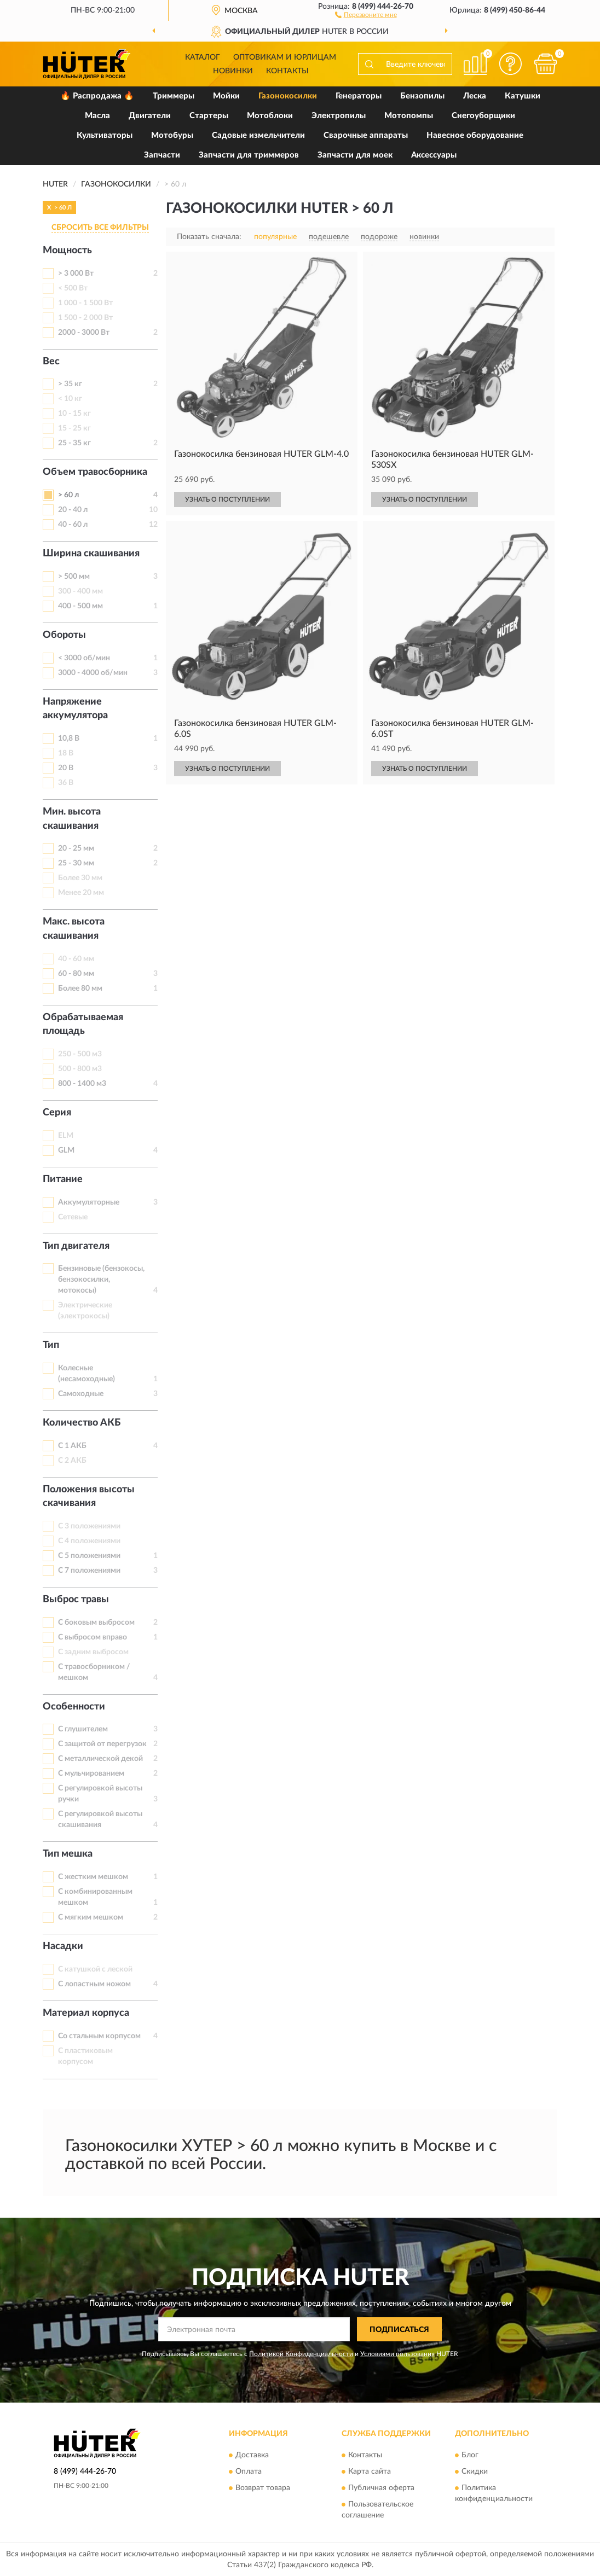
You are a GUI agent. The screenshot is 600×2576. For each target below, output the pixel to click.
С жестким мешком (93, 1877)
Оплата (248, 2471)
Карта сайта (369, 2471)
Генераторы (359, 96)
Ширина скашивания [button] (91, 554)
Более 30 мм (80, 878)
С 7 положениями (89, 1570)
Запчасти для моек (355, 155)
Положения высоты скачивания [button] (89, 1497)
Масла (97, 116)
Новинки (233, 71)
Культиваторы (104, 135)
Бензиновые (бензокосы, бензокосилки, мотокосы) (101, 1279)
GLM (66, 1150)
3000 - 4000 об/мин (93, 673)
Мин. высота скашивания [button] (72, 819)
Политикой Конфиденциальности (301, 2354)
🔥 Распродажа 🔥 (97, 96)
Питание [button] (63, 1179)
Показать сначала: (209, 237)
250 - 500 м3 (80, 1054)
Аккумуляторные (88, 1202)
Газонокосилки (287, 96)
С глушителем (83, 1729)
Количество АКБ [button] (81, 1423)
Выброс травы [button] (76, 1599)
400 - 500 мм (80, 606)
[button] (366, 14)
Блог (469, 2455)
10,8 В (68, 738)
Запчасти (162, 155)
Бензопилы (422, 96)
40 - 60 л (73, 524)
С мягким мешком (90, 1917)
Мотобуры (172, 135)
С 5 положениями (89, 1556)
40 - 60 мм (76, 959)
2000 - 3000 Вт (83, 332)
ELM (65, 1135)
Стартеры (208, 116)
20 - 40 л (73, 510)
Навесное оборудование (474, 135)
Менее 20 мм (81, 893)
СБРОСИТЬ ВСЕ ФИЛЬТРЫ (100, 227)
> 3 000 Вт (76, 273)
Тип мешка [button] (68, 1854)
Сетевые (73, 1217)
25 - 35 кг (74, 443)
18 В (65, 753)
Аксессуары (434, 155)
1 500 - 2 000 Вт (85, 318)
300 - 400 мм (80, 591)
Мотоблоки (270, 116)
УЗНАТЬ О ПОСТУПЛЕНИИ (227, 499)
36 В (65, 783)
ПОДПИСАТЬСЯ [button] (399, 2330)
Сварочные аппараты (366, 135)
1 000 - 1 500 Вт (85, 303)
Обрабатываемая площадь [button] (83, 1025)
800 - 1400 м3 (82, 1084)
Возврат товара (262, 2488)
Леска (474, 96)
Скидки (474, 2471)
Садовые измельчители (258, 135)
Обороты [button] (64, 635)
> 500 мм (74, 576)
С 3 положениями (89, 1526)
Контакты (287, 71)
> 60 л (68, 495)
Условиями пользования (397, 2354)
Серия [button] (57, 1113)
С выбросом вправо (92, 1637)
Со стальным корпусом (99, 2036)
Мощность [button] (67, 250)
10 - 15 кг (74, 413)
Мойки (226, 96)
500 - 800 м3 (80, 1069)
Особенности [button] (74, 1707)
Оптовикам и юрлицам (284, 57)
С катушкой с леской (95, 1969)
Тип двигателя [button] (76, 1246)
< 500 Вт (73, 288)
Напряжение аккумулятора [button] (75, 709)
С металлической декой (100, 1759)
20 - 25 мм (76, 848)
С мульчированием (91, 1773)
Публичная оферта (381, 2488)
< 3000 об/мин (84, 658)
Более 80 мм (80, 988)
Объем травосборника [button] (95, 472)
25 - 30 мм (76, 863)
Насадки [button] (63, 1946)
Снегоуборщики (483, 116)
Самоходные (80, 1394)
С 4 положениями (89, 1541)
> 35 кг (70, 384)
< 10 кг (70, 399)
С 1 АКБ (72, 1446)
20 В (65, 768)
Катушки (522, 96)
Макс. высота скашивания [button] (74, 929)
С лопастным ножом (94, 1984)
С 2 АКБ (72, 1460)
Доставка (252, 2455)
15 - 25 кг (74, 428)
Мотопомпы (408, 116)
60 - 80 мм (76, 974)
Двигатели (150, 116)
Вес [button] (51, 362)
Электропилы (338, 116)
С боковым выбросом (96, 1622)
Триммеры (173, 96)
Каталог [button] (202, 57)
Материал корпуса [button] (86, 2013)
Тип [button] (51, 1345)
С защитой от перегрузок (102, 1744)
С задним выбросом (93, 1652)
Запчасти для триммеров (249, 155)
